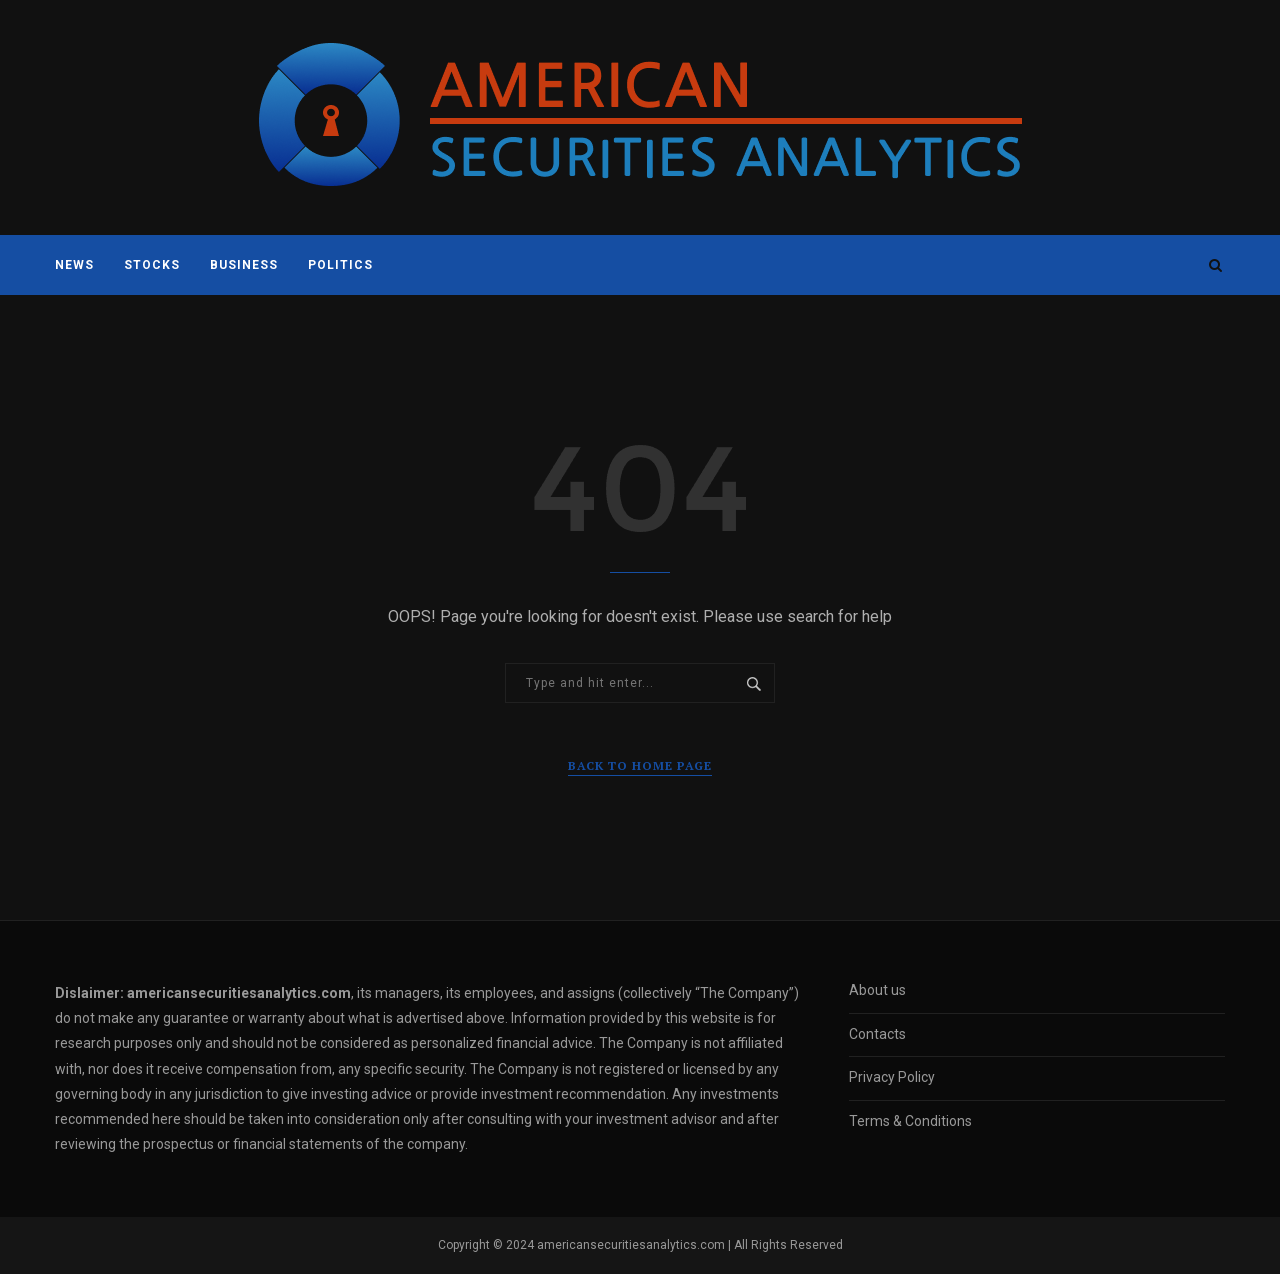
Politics (340, 265)
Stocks (152, 265)
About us (877, 990)
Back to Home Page (640, 765)
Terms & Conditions (910, 1121)
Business (244, 265)
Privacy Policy (892, 1077)
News (74, 265)
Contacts (877, 1034)
